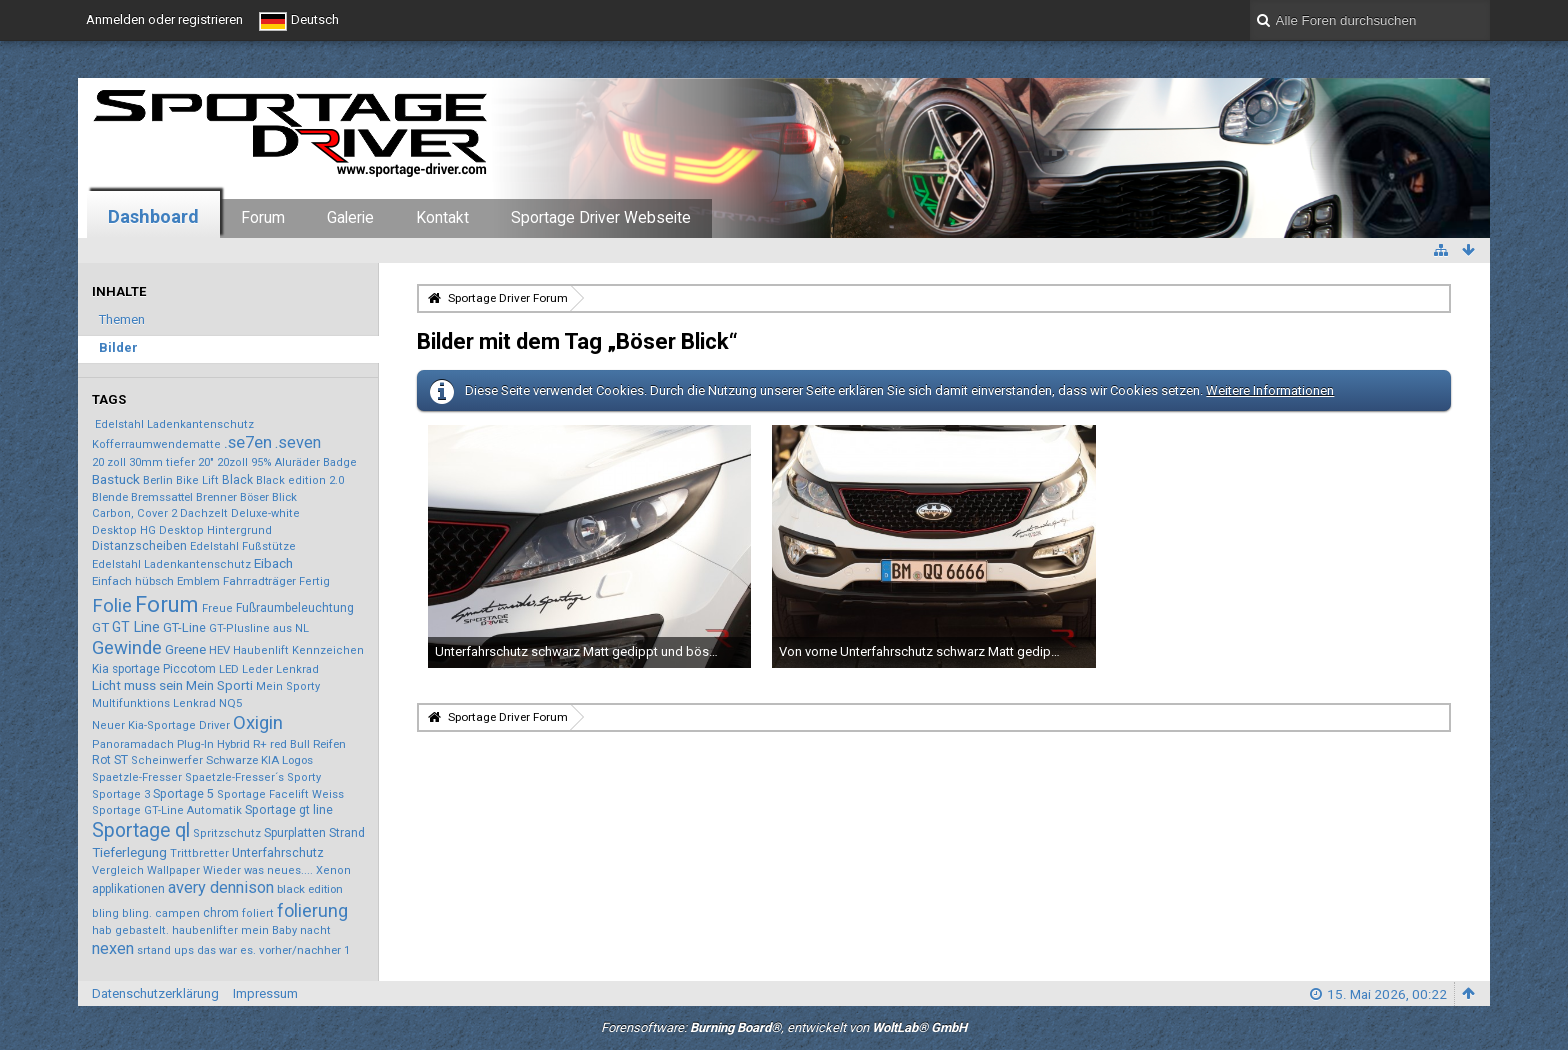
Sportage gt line (289, 810)
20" (206, 462)
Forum (263, 218)
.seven (298, 442)
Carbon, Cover (130, 513)
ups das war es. (215, 950)
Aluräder (297, 462)
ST (121, 759)
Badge (340, 462)
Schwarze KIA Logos (259, 760)
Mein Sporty (288, 686)
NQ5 (230, 703)
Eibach (273, 563)
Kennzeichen (328, 650)
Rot (101, 760)
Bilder (118, 347)
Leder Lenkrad (280, 669)
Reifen (329, 744)
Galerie (350, 218)
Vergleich (118, 870)
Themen (122, 319)
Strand (347, 833)
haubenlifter (205, 930)
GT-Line (184, 627)
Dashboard (153, 216)
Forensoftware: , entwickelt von (784, 1027)
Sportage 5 (183, 794)
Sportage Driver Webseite (601, 218)
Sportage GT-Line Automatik (167, 810)
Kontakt (442, 218)
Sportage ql (141, 830)
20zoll (232, 462)
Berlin (158, 480)
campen (177, 913)
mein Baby (269, 930)
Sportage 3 (121, 794)
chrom (221, 913)
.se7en (248, 442)
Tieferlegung (129, 852)
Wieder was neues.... (258, 870)
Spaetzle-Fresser (137, 777)
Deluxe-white (265, 513)
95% (261, 462)
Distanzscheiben (139, 546)
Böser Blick (268, 497)
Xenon (333, 870)
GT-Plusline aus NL (259, 628)
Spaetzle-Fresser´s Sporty (253, 777)
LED (229, 669)
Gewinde (127, 648)
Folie (112, 606)
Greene (185, 649)
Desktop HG (124, 530)
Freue (217, 608)
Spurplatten (295, 833)
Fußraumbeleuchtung (295, 608)
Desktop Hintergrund (215, 530)
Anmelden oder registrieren (164, 19)
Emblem (198, 581)
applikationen (128, 889)
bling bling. (122, 913)
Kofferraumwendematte (156, 444)
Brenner (216, 497)
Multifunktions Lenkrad (154, 703)
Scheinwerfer (167, 760)
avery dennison (221, 887)
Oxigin (258, 723)
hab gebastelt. (130, 930)
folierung (312, 910)
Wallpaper (173, 870)
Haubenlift (261, 650)
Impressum (265, 993)
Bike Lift (197, 480)
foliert (258, 913)
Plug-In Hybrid (213, 744)
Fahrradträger (259, 581)
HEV (219, 650)
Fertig (314, 581)
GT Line (136, 627)
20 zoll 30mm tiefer (143, 462)
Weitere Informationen (1270, 390)
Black (237, 480)
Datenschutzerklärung (155, 993)
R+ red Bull (281, 744)
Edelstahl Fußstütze (243, 546)
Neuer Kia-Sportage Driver (161, 725)
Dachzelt (204, 513)
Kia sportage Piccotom (154, 669)
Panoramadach (133, 744)
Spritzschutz (227, 833)
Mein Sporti (219, 685)
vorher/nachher (300, 950)
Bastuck (116, 479)
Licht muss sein (137, 685)
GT (100, 627)
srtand (154, 950)
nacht (315, 930)
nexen (113, 948)
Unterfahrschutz (278, 852)
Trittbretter (199, 853)
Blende (110, 497)
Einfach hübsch (133, 581)
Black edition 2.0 (300, 480)
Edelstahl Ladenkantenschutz (174, 424)
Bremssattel (162, 497)
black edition (310, 889)
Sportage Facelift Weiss (280, 794)
